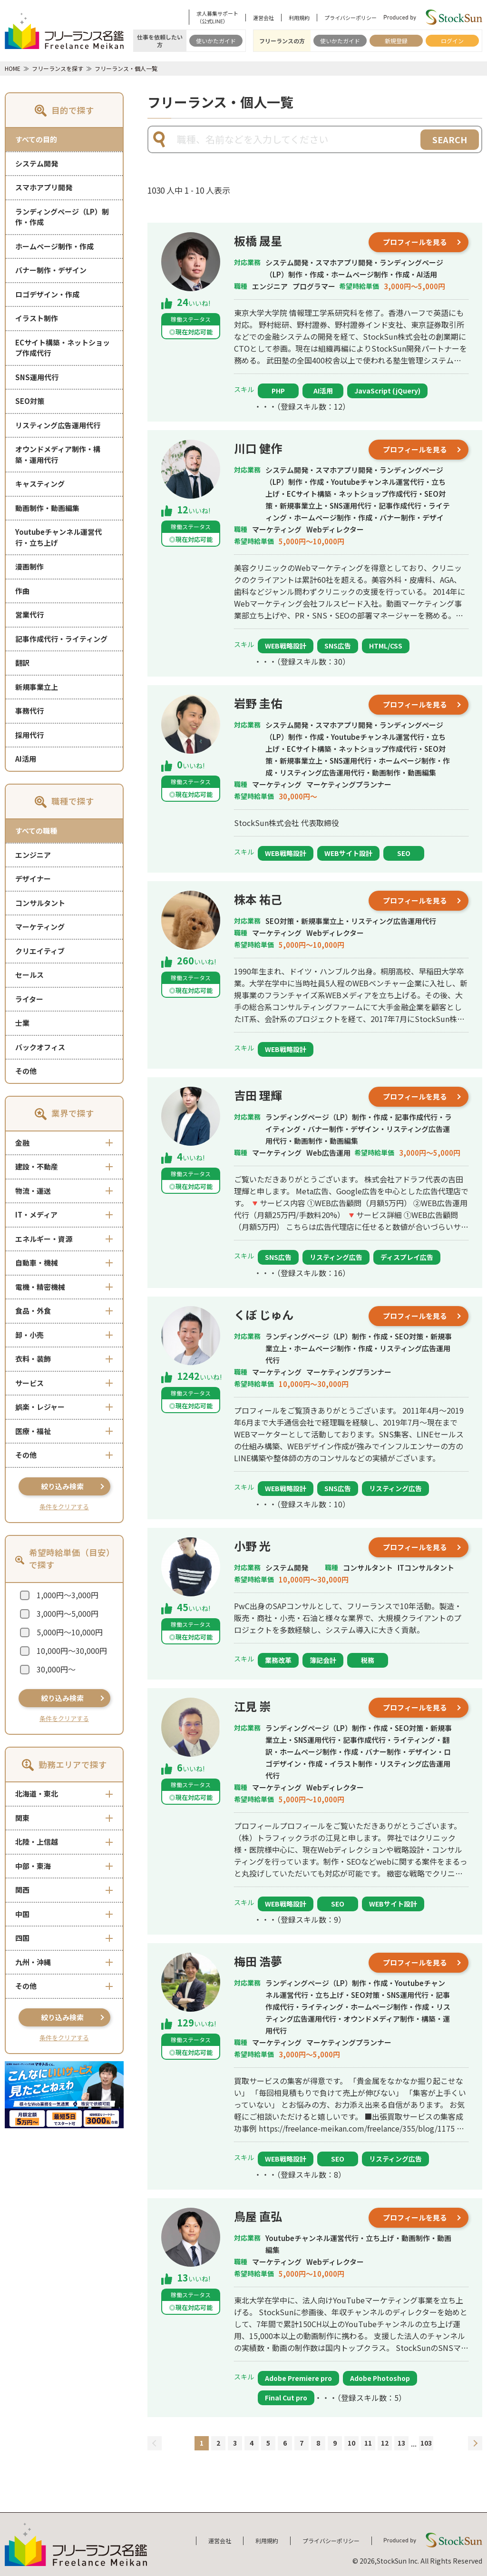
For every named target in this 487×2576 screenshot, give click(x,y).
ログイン (452, 41)
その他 (26, 1071)
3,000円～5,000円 (67, 1613)
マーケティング (40, 927)
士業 (22, 1023)
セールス (29, 975)
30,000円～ (56, 1669)
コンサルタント (40, 903)
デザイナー (33, 879)
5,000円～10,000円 (70, 1632)
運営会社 (263, 17)
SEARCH (449, 139)
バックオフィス (40, 1047)
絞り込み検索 (62, 1486)
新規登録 (396, 41)
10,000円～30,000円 (72, 1650)
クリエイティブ (40, 951)
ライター (29, 999)
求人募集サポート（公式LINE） (217, 17)
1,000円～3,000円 (67, 1595)
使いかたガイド (216, 41)
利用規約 (299, 17)
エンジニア (33, 855)
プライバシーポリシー (350, 17)
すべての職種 (36, 831)
